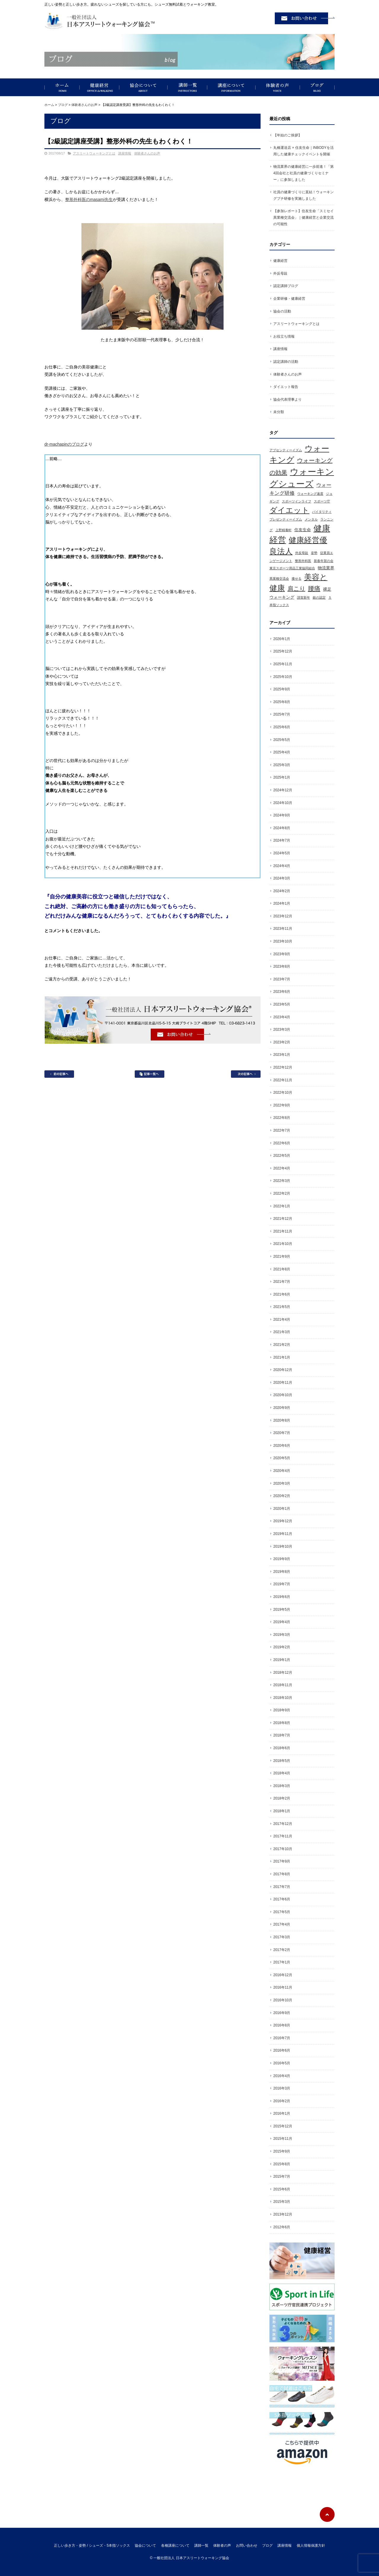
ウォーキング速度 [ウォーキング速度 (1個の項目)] (310, 493)
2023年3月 (281, 1029)
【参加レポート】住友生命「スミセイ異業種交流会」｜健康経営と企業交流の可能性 (303, 217)
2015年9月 (281, 2151)
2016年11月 (282, 1987)
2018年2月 (281, 1798)
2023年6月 (281, 992)
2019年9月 (281, 1559)
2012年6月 (281, 2227)
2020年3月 (281, 1483)
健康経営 (99, 87)
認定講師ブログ (285, 286)
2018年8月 (281, 1723)
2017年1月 (281, 1962)
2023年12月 (282, 916)
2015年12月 (282, 2126)
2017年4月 (281, 1924)
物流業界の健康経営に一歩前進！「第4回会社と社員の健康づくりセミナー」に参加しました (303, 173)
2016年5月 (281, 2063)
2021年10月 (282, 1244)
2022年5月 (281, 1156)
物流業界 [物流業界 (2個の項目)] (326, 568)
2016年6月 (281, 2050)
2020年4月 (281, 1471)
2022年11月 (282, 1080)
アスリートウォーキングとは (94, 153)
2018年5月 (281, 1761)
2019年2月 (281, 1647)
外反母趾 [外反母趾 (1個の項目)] (301, 553)
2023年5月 (281, 1004)
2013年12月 (282, 2214)
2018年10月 (282, 1698)
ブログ (317, 87)
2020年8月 (281, 1420)
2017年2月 (281, 1950)
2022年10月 (282, 1092)
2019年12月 (282, 1521)
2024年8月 (281, 828)
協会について (143, 87)
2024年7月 (281, 840)
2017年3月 (281, 1937)
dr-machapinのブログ (64, 444)
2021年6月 (281, 1294)
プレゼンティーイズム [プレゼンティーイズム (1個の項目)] (285, 519)
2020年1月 (281, 1509)
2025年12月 (282, 651)
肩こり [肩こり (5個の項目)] (296, 588)
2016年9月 (281, 2013)
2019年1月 (281, 1660)
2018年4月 (281, 1773)
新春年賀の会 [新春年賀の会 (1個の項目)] (323, 561)
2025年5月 (281, 740)
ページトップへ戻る (327, 2514)
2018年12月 (282, 1672)
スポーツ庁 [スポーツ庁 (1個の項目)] (322, 501)
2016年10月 (282, 2000)
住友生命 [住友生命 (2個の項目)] (302, 529)
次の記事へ (246, 1074)
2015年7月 (281, 2176)
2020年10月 (282, 1395)
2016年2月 (281, 2101)
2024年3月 (281, 878)
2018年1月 (281, 1811)
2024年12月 (282, 790)
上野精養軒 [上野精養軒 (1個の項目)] (283, 530)
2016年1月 (281, 2113)
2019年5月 (281, 1609)
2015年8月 (281, 2164)
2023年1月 (281, 1055)
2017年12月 (282, 1824)
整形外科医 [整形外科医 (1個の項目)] (303, 561)
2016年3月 (281, 2088)
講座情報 (124, 153)
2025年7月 (281, 714)
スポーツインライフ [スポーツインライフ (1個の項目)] (296, 501)
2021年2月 (281, 1345)
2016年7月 (281, 2038)
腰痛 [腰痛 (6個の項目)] (314, 588)
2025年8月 (281, 702)
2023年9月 (281, 954)
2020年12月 (282, 1370)
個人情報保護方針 (311, 2545)
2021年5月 (281, 1307)
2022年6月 (281, 1143)
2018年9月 (281, 1710)
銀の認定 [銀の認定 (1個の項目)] (319, 597)
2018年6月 (281, 1748)
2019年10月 (282, 1546)
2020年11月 (282, 1382)
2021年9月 (281, 1256)
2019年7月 (281, 1584)
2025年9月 (281, 689)
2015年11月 (282, 2139)
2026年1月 (281, 639)
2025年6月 (281, 727)
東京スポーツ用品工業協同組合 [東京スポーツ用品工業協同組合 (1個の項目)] (292, 568)
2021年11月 (282, 1231)
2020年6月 (281, 1446)
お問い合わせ (246, 2545)
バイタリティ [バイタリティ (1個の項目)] (322, 511)
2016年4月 (281, 2076)
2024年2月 (281, 891)
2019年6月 (281, 1597)
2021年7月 (281, 1282)
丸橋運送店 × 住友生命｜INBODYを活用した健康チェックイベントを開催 (303, 151)
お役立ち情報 (284, 336)
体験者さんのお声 (84, 105)
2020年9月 (281, 1408)
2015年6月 (281, 2189)
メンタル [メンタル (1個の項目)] (311, 519)
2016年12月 (282, 1975)
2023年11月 (282, 929)
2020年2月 (281, 1496)
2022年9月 (281, 1105)
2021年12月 (282, 1219)
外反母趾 (280, 273)
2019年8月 (281, 1572)
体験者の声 (278, 87)
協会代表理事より (287, 399)
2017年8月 (281, 1874)
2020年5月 (281, 1458)
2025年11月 (282, 664)
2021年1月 (281, 1357)
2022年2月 (281, 1193)
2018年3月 (281, 1786)
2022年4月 (281, 1168)
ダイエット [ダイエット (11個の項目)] (289, 510)
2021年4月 (281, 1319)
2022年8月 (281, 1118)
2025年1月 (281, 777)
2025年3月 (281, 765)
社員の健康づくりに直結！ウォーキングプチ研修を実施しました (303, 195)
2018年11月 (282, 1685)
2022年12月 (282, 1067)
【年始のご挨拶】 (287, 135)
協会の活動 (282, 311)
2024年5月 (281, 853)
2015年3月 (281, 2202)
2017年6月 (281, 1899)
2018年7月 (281, 1735)
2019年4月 (281, 1622)
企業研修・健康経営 (289, 299)
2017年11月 (282, 1836)
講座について (231, 87)
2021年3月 (281, 1332)
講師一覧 (187, 87)
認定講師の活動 (285, 362)
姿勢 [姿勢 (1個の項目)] (314, 553)
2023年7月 (281, 979)
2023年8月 (281, 966)
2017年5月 (281, 1912)
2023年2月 (281, 1042)
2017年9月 (281, 1861)
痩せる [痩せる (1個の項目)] (296, 578)
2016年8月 (281, 2025)
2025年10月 (282, 677)
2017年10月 (282, 1849)
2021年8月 (281, 1269)
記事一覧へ (149, 1074)
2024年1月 (281, 903)
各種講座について (175, 2545)
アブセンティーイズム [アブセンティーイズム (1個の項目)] (285, 450)
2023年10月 (282, 941)
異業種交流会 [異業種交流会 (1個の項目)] (279, 578)
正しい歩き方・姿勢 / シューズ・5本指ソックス (62, 87)
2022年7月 (281, 1130)
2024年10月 (282, 803)
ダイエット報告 (285, 387)
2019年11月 (282, 1534)
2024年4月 (281, 866)
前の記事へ (59, 1074)
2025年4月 (281, 752)
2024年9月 (281, 815)
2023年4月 (281, 1017)
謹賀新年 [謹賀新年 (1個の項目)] (303, 597)
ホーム (49, 105)
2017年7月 (281, 1887)
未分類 (278, 412)
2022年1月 (281, 1206)
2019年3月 (281, 1635)
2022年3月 (281, 1181)
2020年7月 (281, 1433)
